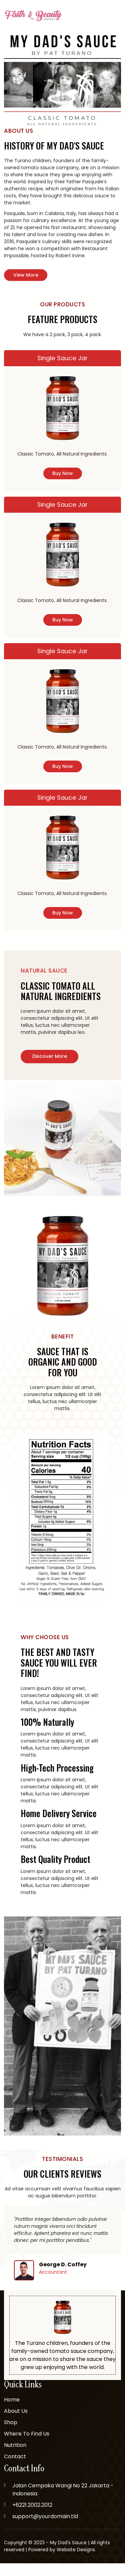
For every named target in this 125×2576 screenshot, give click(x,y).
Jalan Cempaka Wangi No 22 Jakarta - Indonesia (63, 2502)
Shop (10, 2435)
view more (25, 275)
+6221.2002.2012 (32, 2517)
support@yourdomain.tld (45, 2529)
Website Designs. (76, 2562)
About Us (16, 2424)
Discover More (49, 1069)
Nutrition (15, 2458)
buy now (62, 476)
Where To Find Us (26, 2447)
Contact (15, 2469)
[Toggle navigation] (117, 16)
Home (12, 2412)
